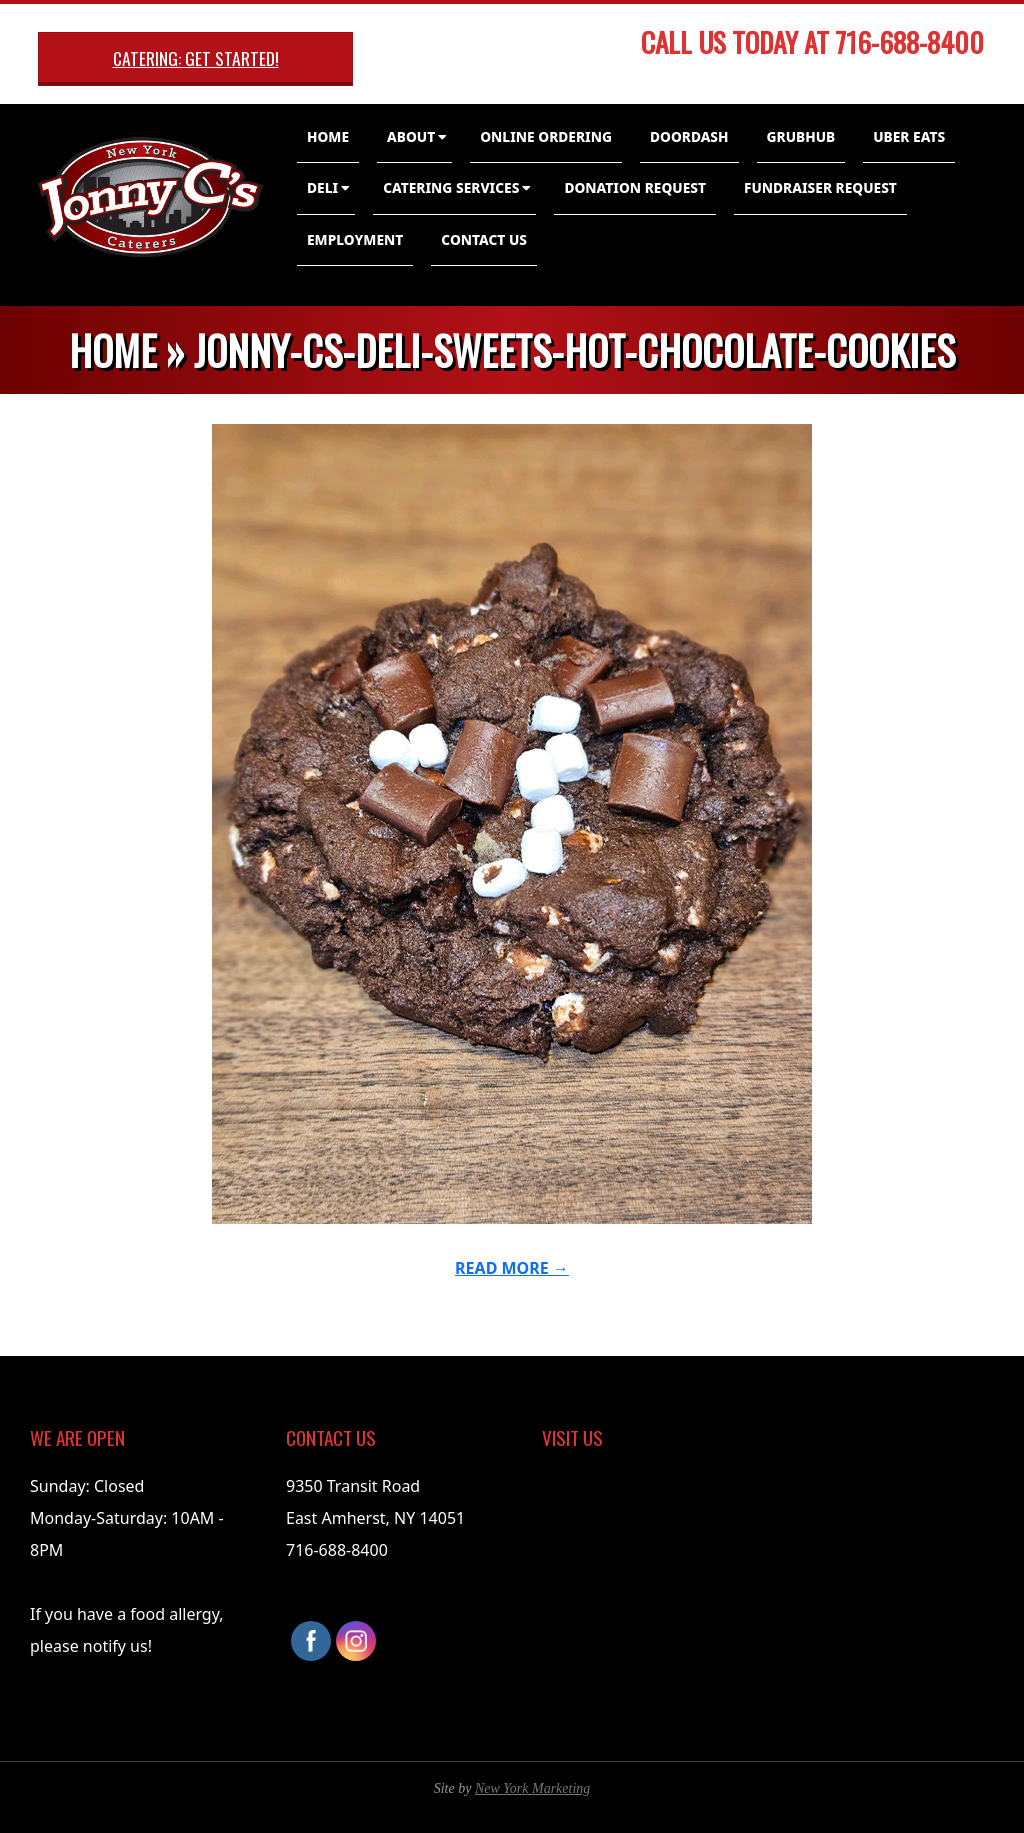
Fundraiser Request (820, 187)
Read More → (512, 1268)
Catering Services (451, 187)
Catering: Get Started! (196, 58)
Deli (322, 187)
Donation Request (635, 187)
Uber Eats (909, 136)
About (411, 136)
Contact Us (484, 239)
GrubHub (801, 136)
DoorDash (689, 136)
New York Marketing (532, 1788)
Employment (355, 239)
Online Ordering (546, 136)
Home (328, 136)
